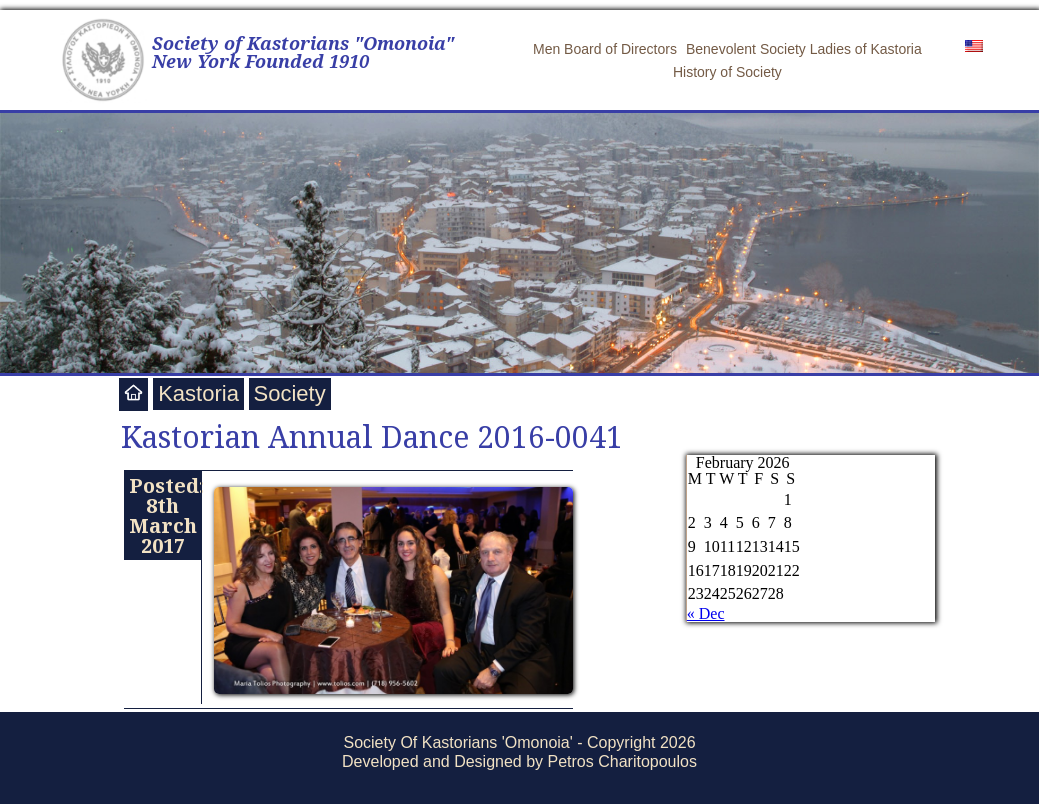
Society (290, 393)
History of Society (727, 72)
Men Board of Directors (605, 49)
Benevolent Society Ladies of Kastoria (804, 49)
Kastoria (198, 393)
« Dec (706, 613)
